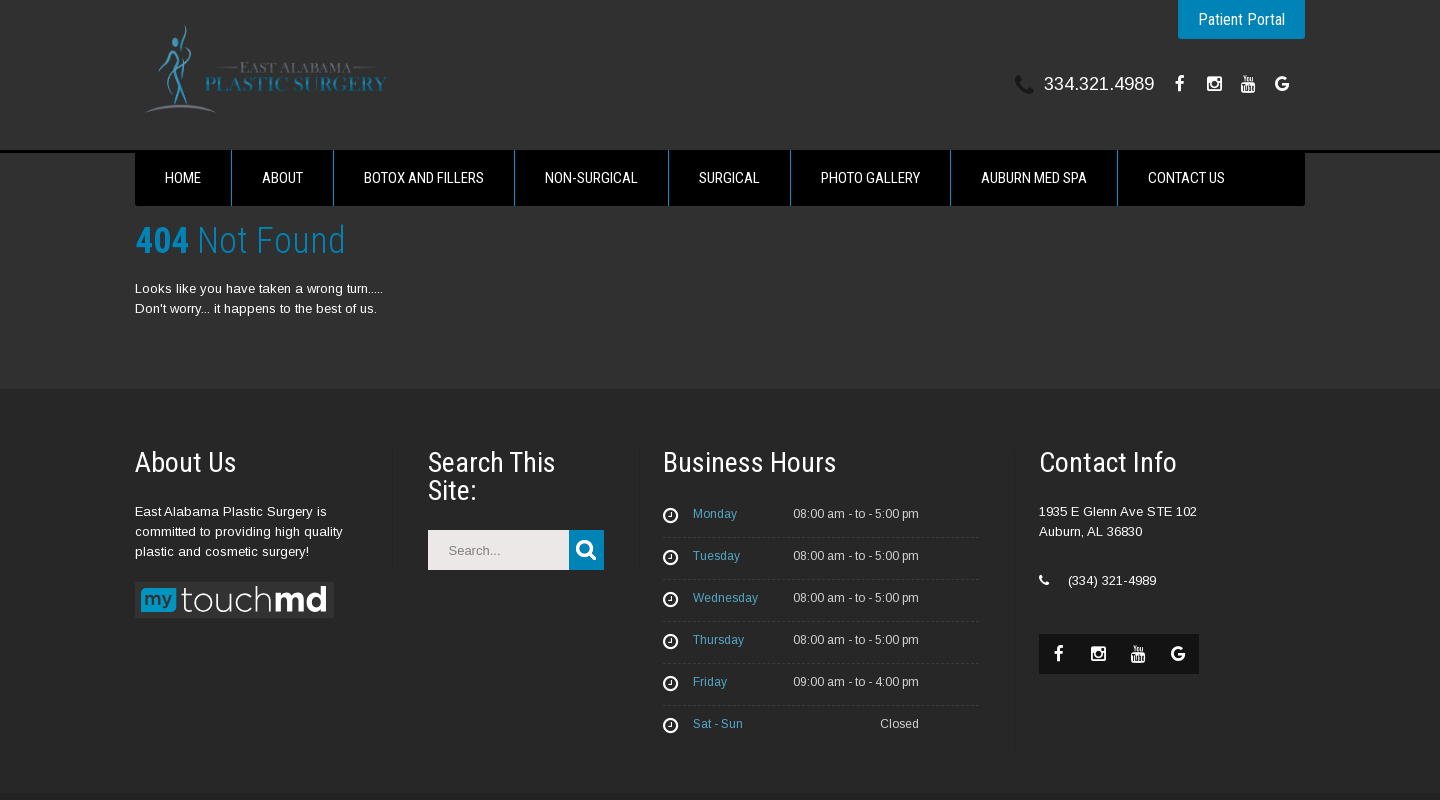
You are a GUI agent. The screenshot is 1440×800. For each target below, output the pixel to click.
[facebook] (1180, 84)
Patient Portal (1241, 19)
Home (183, 178)
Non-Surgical (591, 178)
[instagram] (1214, 84)
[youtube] (1248, 84)
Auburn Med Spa (1034, 178)
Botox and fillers (424, 178)
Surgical (729, 178)
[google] (1282, 84)
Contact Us (1186, 178)
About (282, 178)
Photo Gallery (870, 178)
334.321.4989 (1099, 84)
